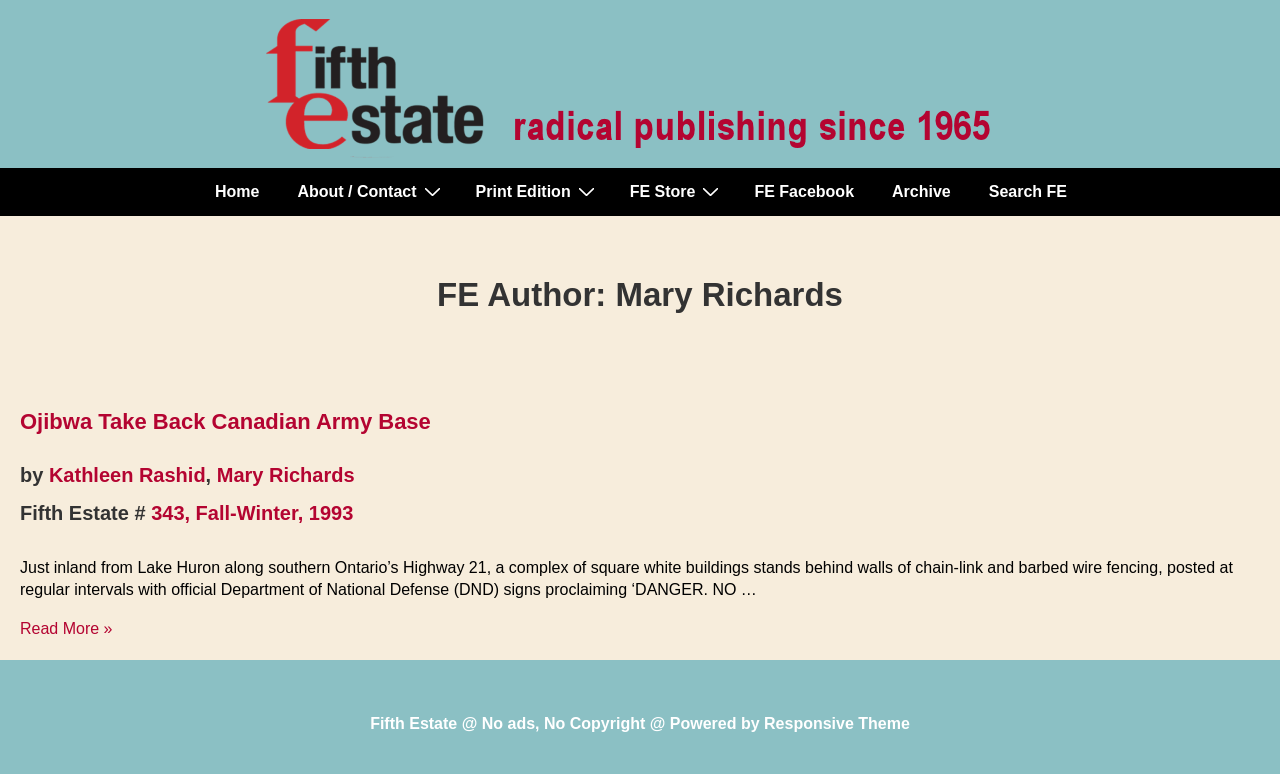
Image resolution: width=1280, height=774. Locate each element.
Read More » (66, 628)
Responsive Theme (837, 723)
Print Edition (538, 191)
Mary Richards (286, 475)
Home (237, 191)
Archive (921, 191)
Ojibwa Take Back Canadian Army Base (225, 421)
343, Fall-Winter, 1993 (252, 513)
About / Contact (371, 191)
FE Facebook (804, 191)
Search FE (1028, 191)
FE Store (677, 191)
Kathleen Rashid (127, 475)
